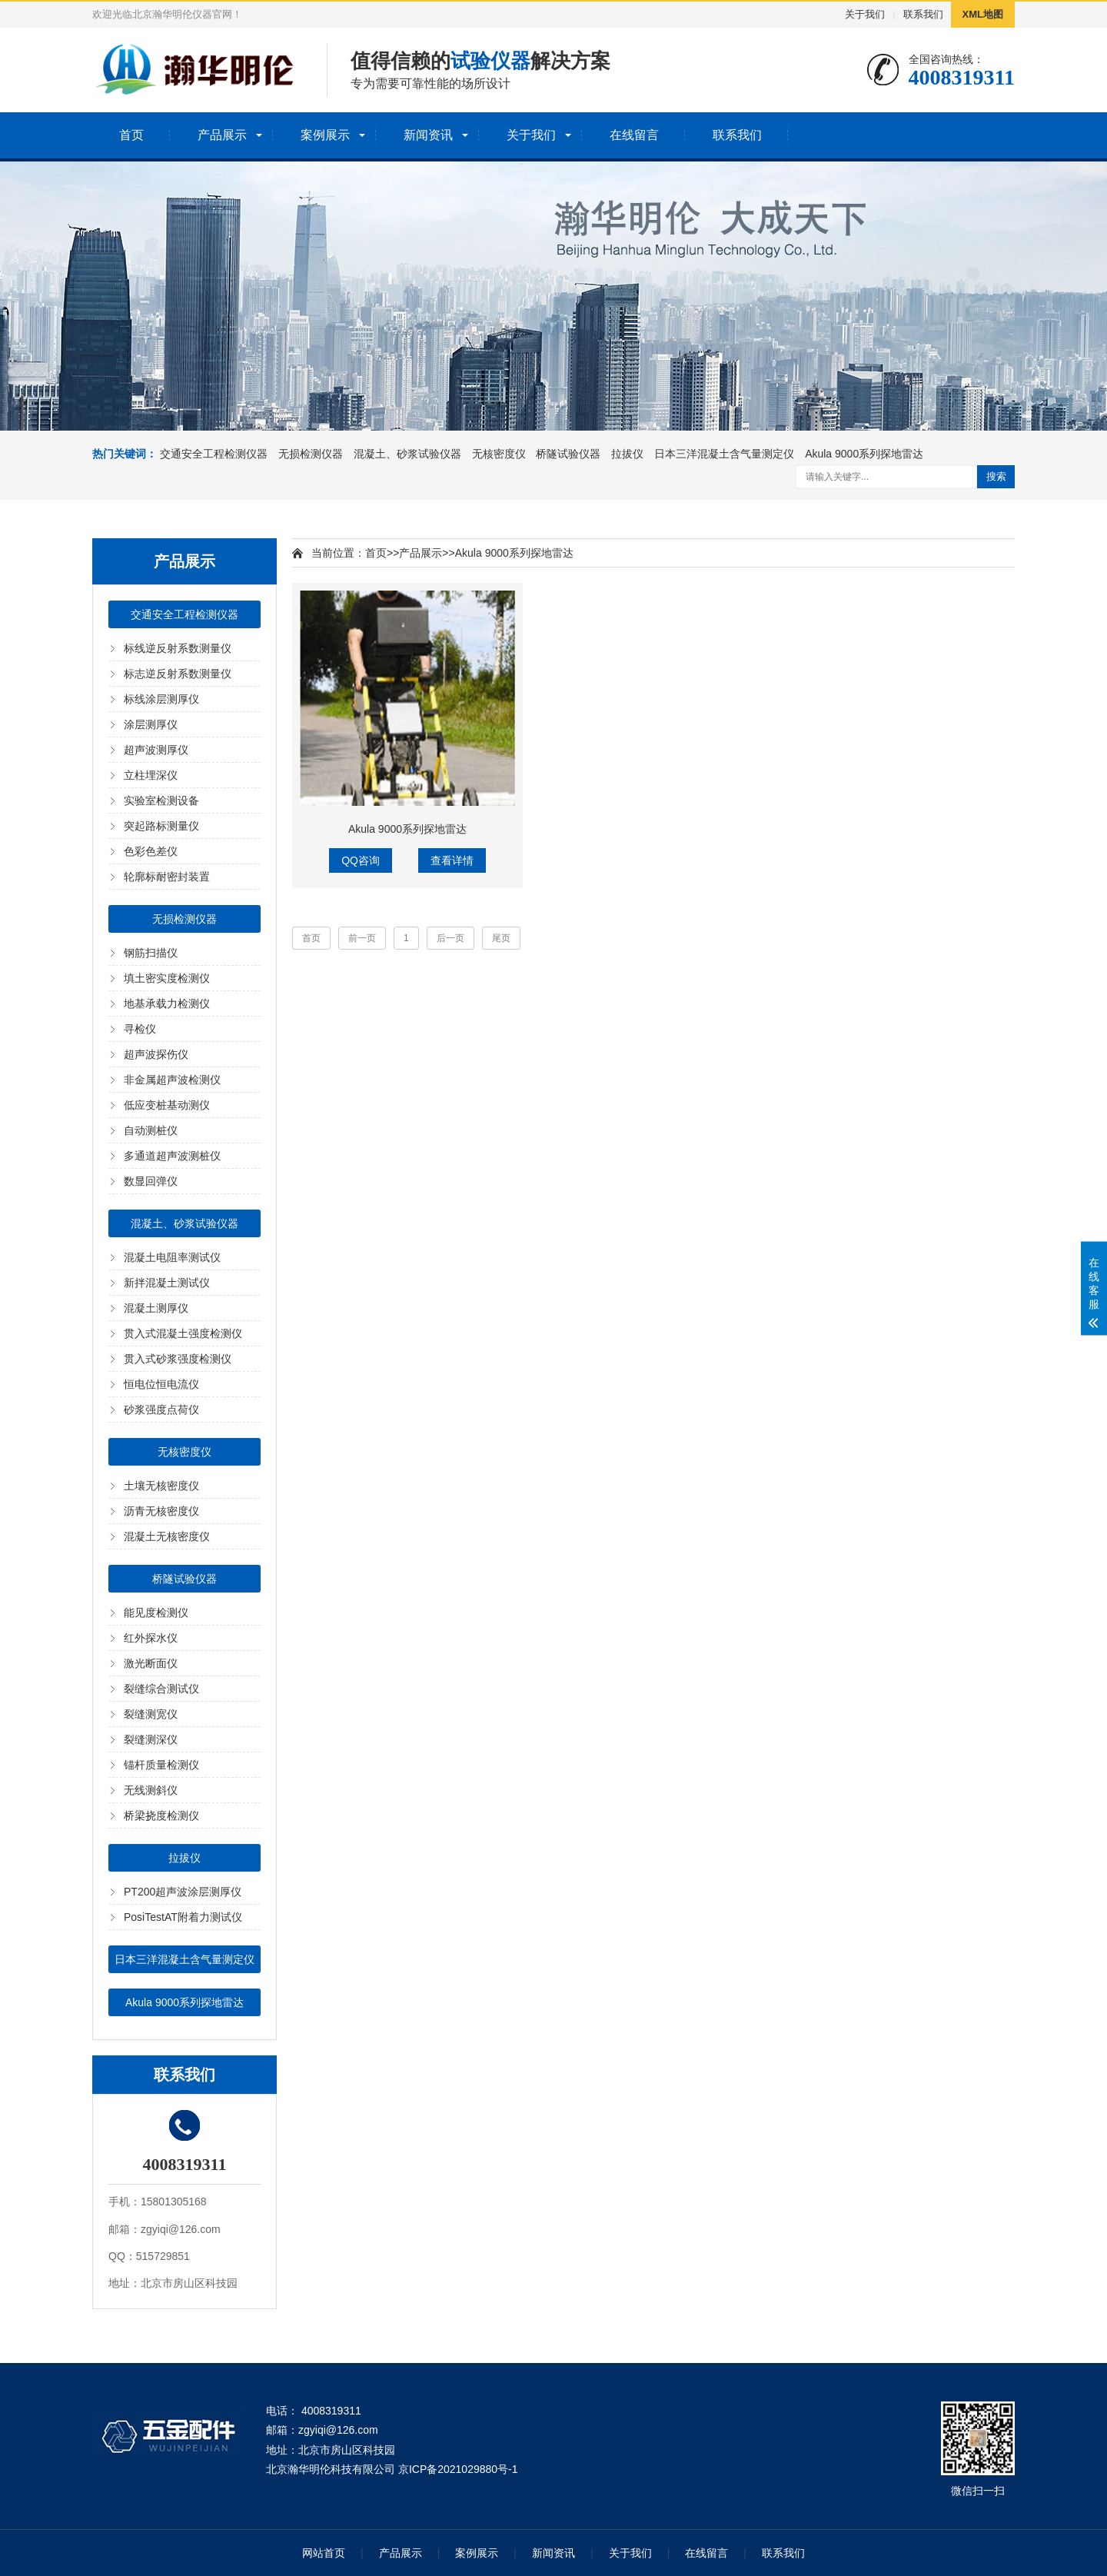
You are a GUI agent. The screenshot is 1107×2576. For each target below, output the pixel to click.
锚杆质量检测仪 (161, 1765)
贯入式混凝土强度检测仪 (183, 1333)
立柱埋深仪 (151, 775)
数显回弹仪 (151, 1181)
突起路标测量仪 (161, 826)
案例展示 (325, 134)
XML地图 (982, 14)
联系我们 (923, 14)
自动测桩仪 (151, 1130)
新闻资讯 (428, 134)
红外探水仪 (151, 1638)
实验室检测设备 (161, 800)
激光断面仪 (151, 1663)
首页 (131, 134)
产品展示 (222, 134)
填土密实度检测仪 (167, 978)
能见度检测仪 (156, 1612)
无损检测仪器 (310, 454)
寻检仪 (140, 1029)
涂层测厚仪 (151, 724)
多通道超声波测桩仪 (172, 1156)
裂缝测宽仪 (151, 1714)
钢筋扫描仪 (151, 953)
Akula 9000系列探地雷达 (864, 454)
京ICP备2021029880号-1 (458, 2469)
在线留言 (634, 134)
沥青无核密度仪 (161, 1511)
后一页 (450, 938)
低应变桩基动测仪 (167, 1105)
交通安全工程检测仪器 (214, 454)
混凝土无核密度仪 (167, 1536)
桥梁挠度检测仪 (161, 1815)
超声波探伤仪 (156, 1054)
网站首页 (323, 2553)
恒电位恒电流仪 (161, 1384)
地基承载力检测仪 (167, 1003)
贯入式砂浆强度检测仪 (177, 1359)
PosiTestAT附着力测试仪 (183, 1917)
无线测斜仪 (151, 1790)
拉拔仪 (627, 454)
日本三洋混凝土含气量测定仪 (724, 454)
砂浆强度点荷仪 (161, 1409)
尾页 (501, 938)
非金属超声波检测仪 (172, 1079)
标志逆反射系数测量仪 (177, 673)
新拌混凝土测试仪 (167, 1282)
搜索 (996, 476)
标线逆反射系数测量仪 (177, 648)
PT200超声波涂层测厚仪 (182, 1891)
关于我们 (865, 14)
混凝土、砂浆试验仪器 (407, 454)
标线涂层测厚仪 (161, 699)
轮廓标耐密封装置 (167, 876)
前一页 (362, 938)
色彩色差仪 (151, 851)
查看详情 (452, 860)
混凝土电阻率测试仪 (172, 1257)
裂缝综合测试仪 (161, 1688)
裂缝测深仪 (151, 1739)
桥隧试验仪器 (568, 454)
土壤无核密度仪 (161, 1485)
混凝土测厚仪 (156, 1308)
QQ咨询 (360, 860)
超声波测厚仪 (156, 750)
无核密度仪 (499, 454)
